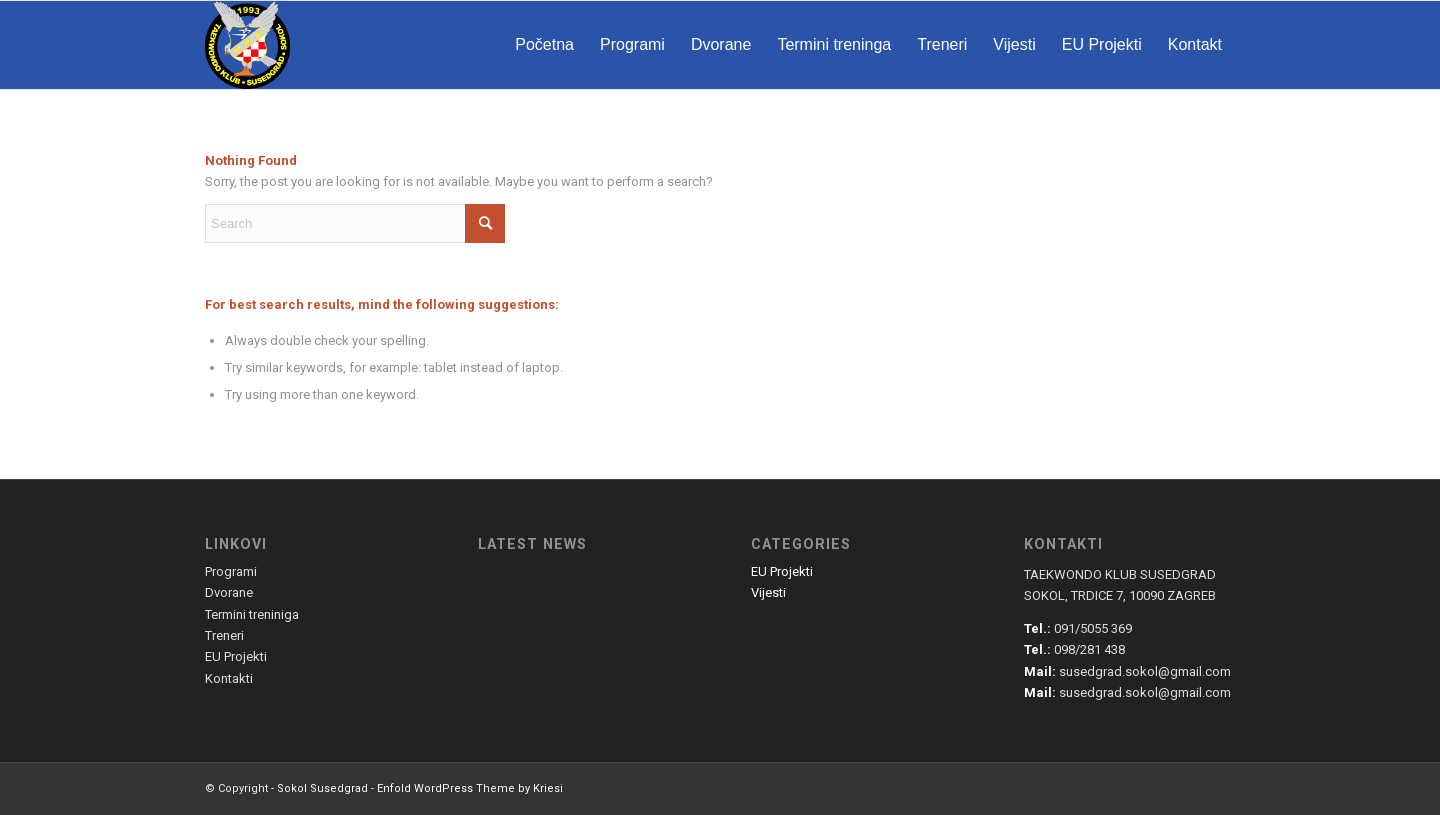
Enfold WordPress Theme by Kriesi (470, 788)
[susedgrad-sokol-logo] (247, 45)
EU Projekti (782, 571)
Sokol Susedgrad (322, 788)
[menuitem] (544, 45)
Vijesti (768, 592)
